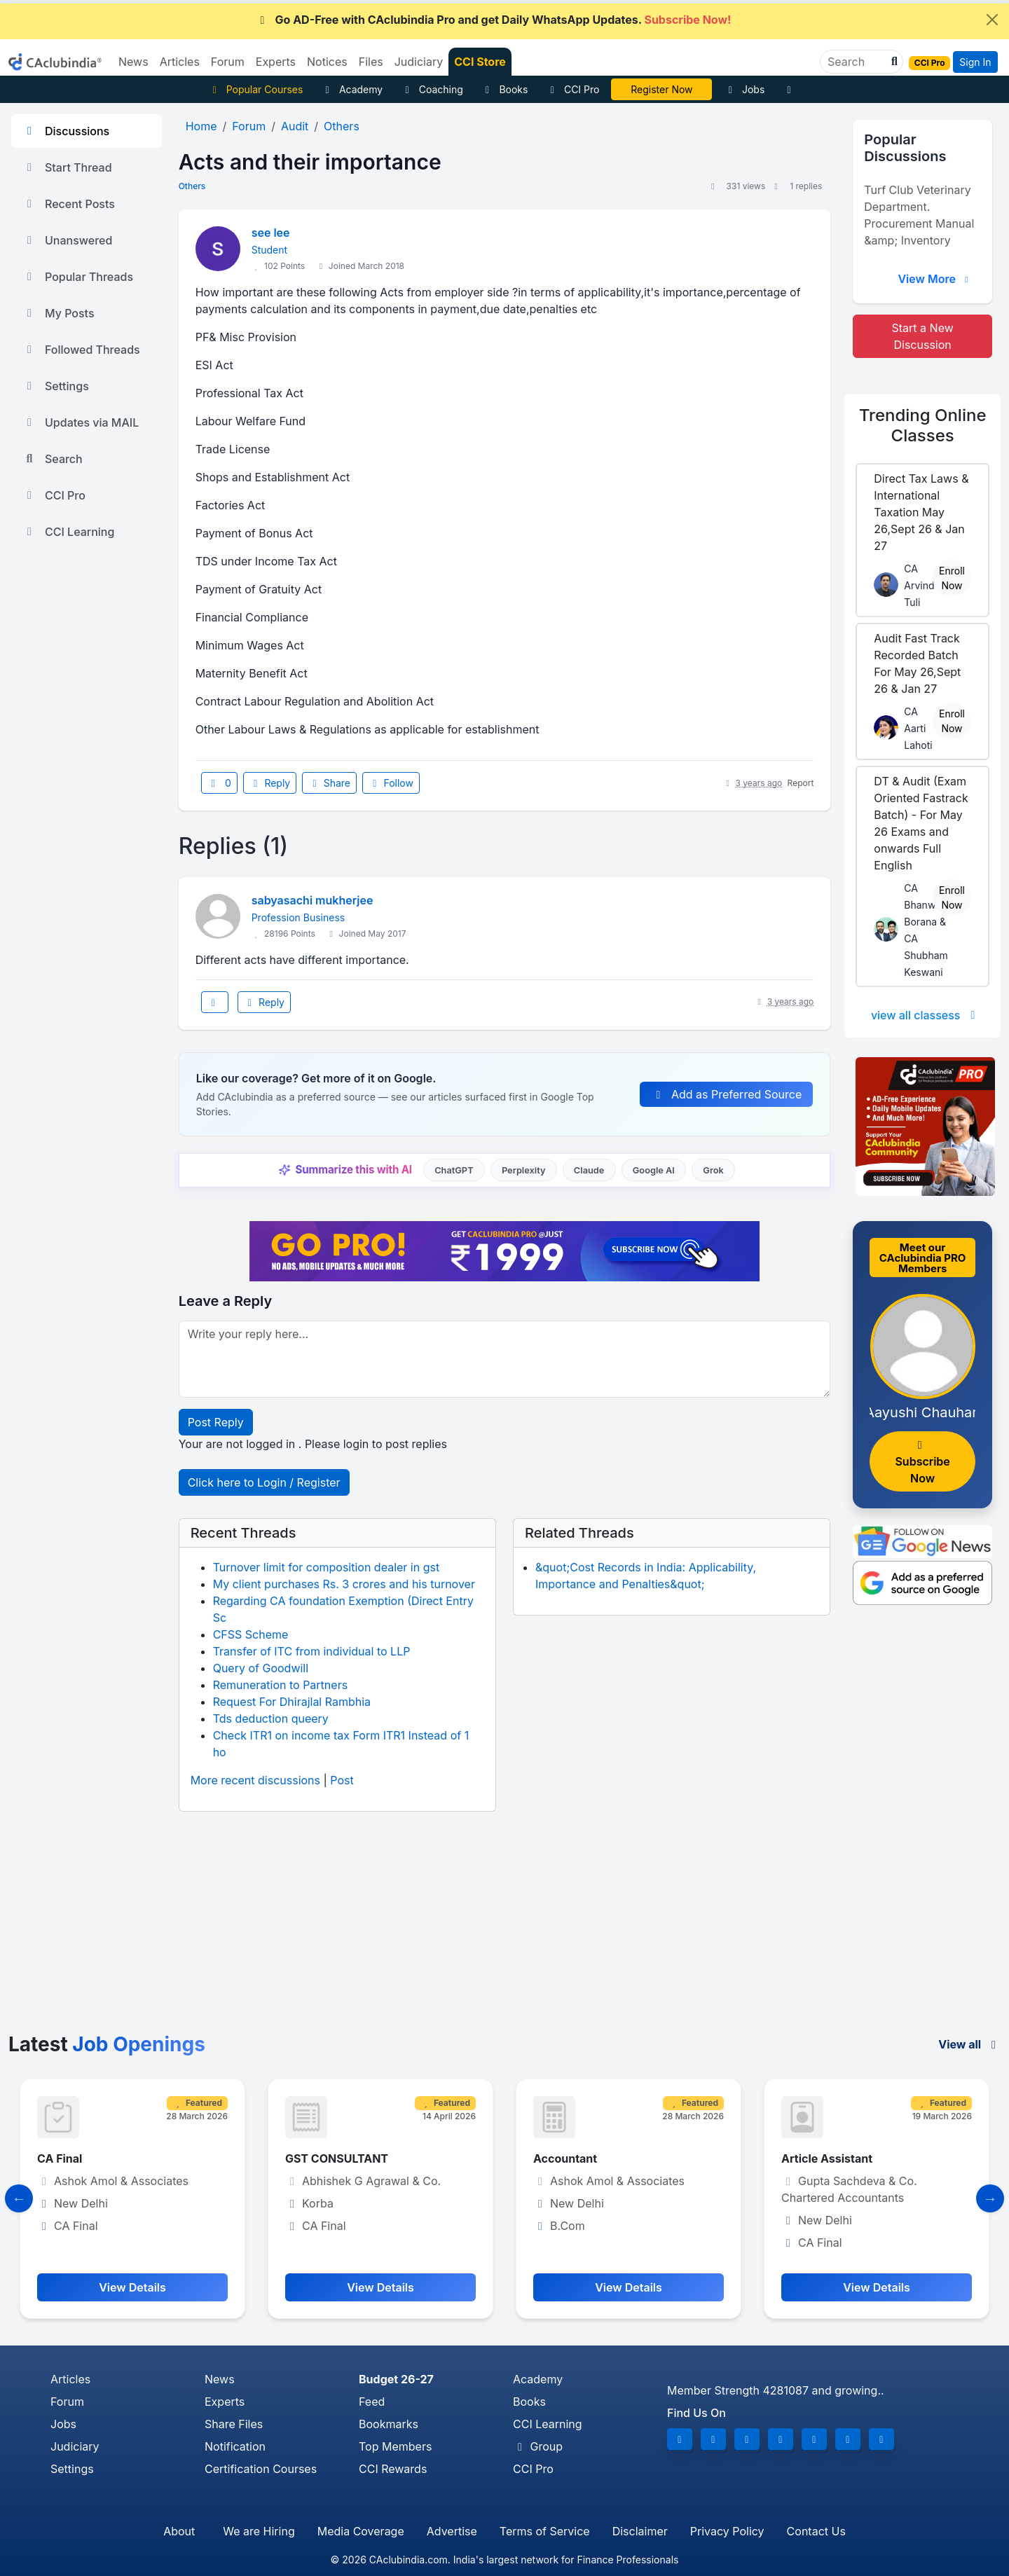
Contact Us (816, 2531)
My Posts (58, 313)
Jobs (744, 89)
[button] (893, 61)
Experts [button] (276, 62)
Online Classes (923, 425)
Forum (67, 2402)
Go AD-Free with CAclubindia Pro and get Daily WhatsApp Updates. (494, 20)
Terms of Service (545, 2531)
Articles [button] (180, 62)
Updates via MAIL (80, 422)
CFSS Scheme (251, 1634)
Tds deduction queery (271, 1718)
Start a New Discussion (923, 336)
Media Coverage (360, 2531)
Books (504, 89)
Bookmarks (388, 2424)
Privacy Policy (727, 2531)
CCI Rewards (393, 2469)
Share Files (234, 2424)
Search (52, 459)
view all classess (925, 1015)
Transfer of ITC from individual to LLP (312, 1651)
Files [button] (371, 62)
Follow (391, 783)
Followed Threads (81, 350)
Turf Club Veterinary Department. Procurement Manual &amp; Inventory (919, 215)
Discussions (65, 131)
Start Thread (67, 167)
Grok (713, 1170)
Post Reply (216, 1422)
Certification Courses (261, 2469)
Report (801, 783)
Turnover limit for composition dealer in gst (326, 1567)
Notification (235, 2446)
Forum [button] (228, 62)
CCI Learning (68, 532)
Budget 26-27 (396, 2379)
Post (341, 1780)
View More (935, 279)
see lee (271, 233)
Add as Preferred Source (726, 1094)
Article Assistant (826, 2158)
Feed (372, 2402)
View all (969, 2044)
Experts (225, 2402)
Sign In (975, 62)
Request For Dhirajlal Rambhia (292, 1702)
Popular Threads (77, 277)
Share (329, 783)
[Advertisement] (504, 1928)
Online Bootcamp (661, 89)
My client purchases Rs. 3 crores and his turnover (344, 1584)
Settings (55, 386)
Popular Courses (255, 89)
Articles (70, 2379)
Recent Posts (68, 204)
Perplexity (524, 1170)
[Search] (856, 62)
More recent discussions (255, 1780)
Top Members (395, 2446)
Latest (106, 2044)
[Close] (992, 19)
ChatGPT (453, 1170)
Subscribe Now (922, 1462)
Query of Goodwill (260, 1668)
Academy (352, 89)
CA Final (59, 2158)
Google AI (654, 1170)
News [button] (133, 62)
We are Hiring (258, 2531)
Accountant (565, 2158)
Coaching (432, 89)
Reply (269, 783)
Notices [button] (327, 62)
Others (192, 186)
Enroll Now (952, 578)
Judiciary (74, 2446)
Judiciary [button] (419, 62)
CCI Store (480, 62)
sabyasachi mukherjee (312, 900)
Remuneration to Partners (280, 1685)
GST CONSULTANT (336, 2158)
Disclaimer (640, 2531)
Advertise (452, 2531)
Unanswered (67, 240)
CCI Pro (572, 89)
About (179, 2531)
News (220, 2379)
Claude (589, 1170)
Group (538, 2446)
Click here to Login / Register (264, 1482)
